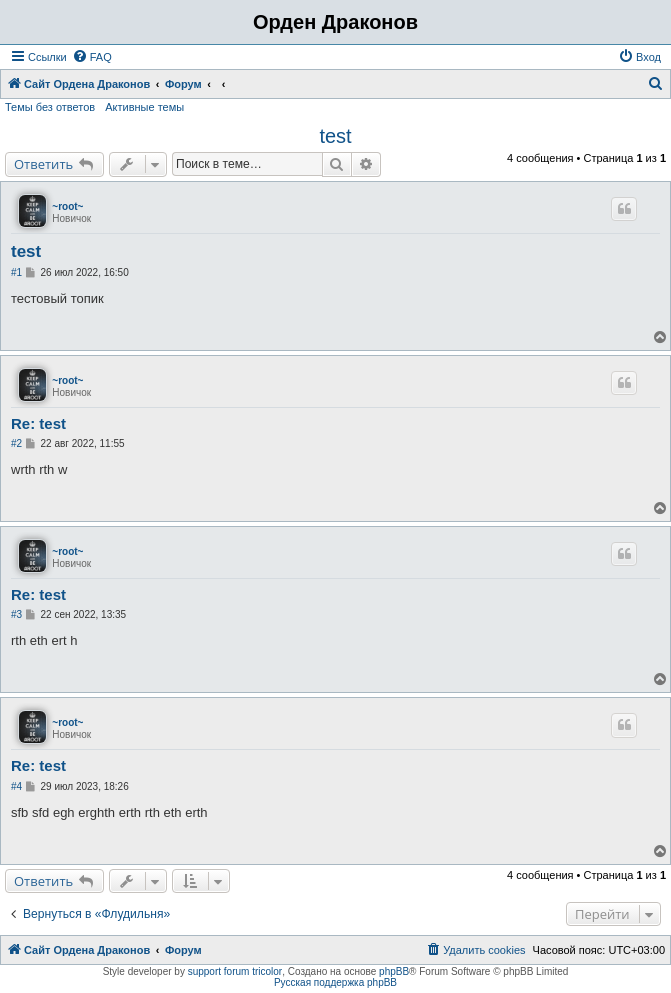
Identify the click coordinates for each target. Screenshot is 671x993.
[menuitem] (92, 57)
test (335, 136)
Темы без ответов (50, 107)
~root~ (67, 206)
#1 (16, 272)
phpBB (394, 971)
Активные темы (144, 107)
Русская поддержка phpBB (335, 982)
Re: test (38, 423)
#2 (16, 443)
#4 (16, 786)
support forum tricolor (235, 971)
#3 (16, 614)
